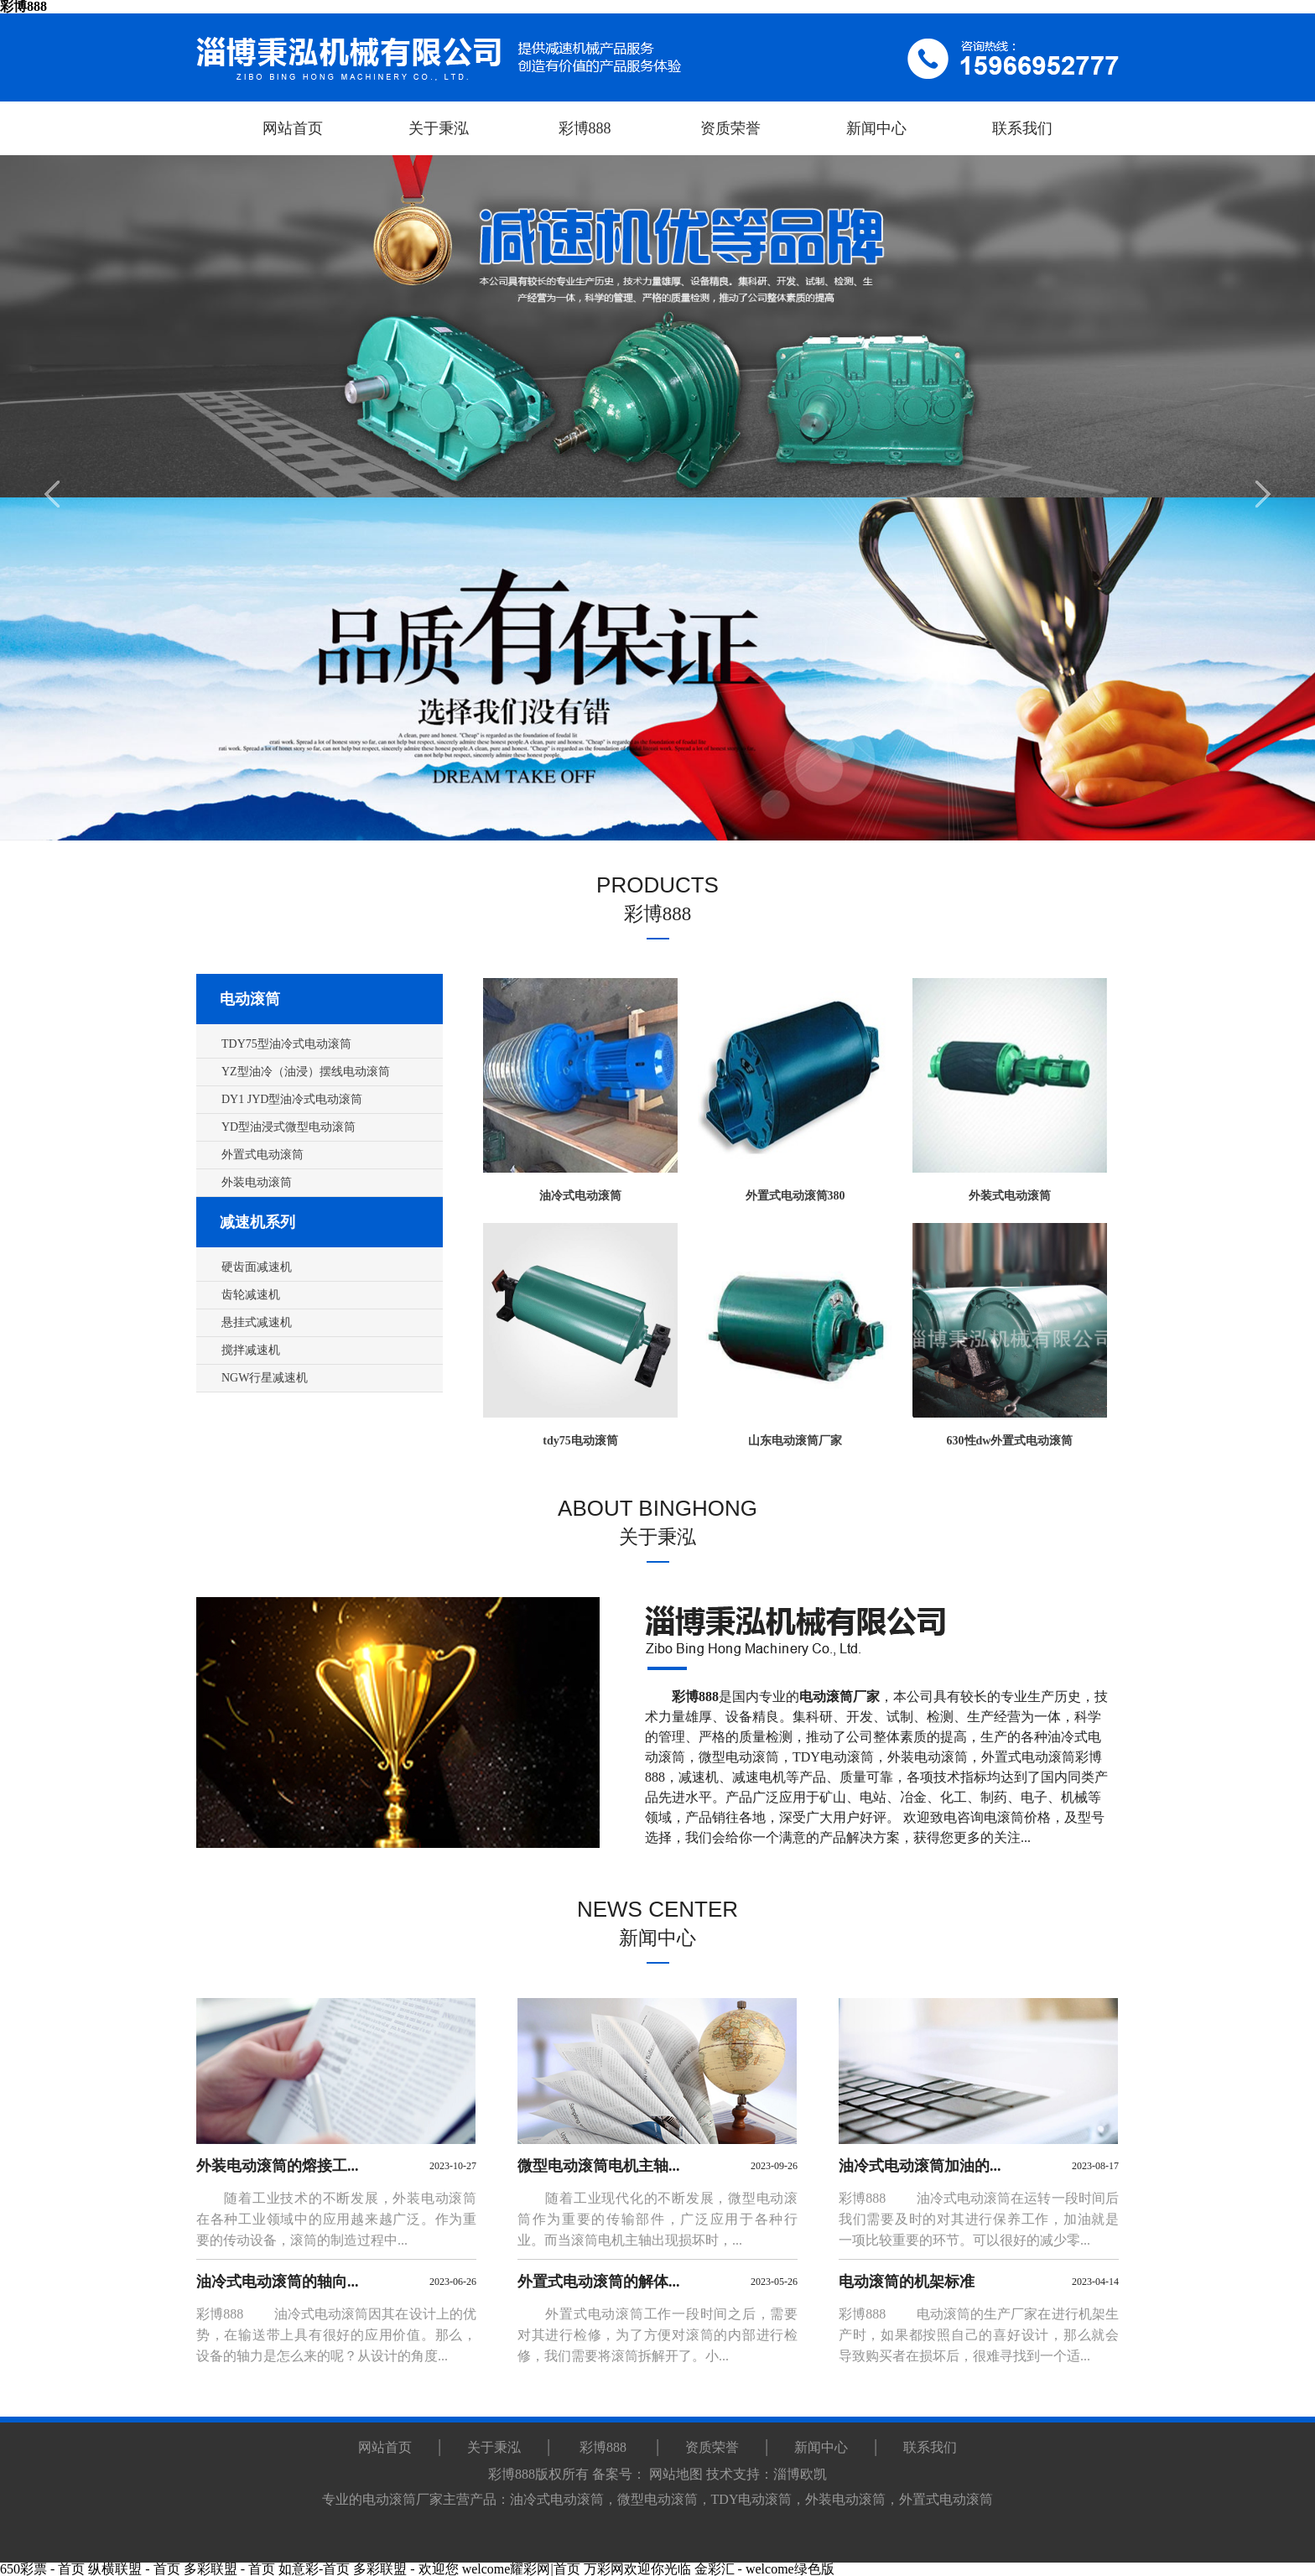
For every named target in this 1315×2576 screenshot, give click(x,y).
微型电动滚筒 (739, 1757)
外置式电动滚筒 (1028, 1757)
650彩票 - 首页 (42, 2569)
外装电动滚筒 (927, 1757)
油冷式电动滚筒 (557, 2499)
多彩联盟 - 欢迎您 (405, 2569)
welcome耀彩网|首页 (521, 2569)
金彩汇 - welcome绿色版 (764, 2569)
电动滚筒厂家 (402, 2499)
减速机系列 (257, 1222)
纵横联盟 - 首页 (133, 2569)
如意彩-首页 (314, 2569)
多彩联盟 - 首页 (229, 2569)
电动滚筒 (250, 999)
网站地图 (676, 2474)
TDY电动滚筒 (833, 1757)
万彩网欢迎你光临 (637, 2569)
